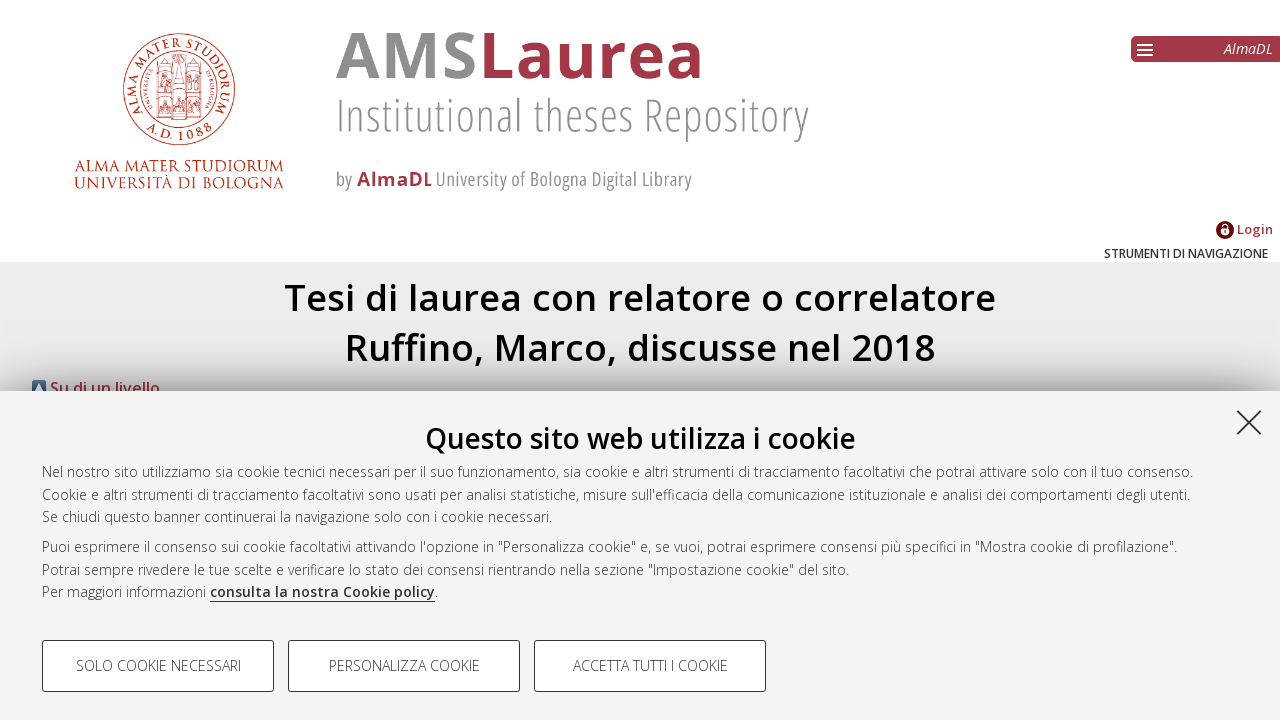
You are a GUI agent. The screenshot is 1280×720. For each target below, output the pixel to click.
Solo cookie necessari (158, 665)
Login (1244, 229)
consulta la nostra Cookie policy (322, 591)
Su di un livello (96, 388)
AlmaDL (1248, 48)
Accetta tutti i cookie (650, 665)
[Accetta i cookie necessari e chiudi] (1249, 422)
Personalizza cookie (404, 665)
